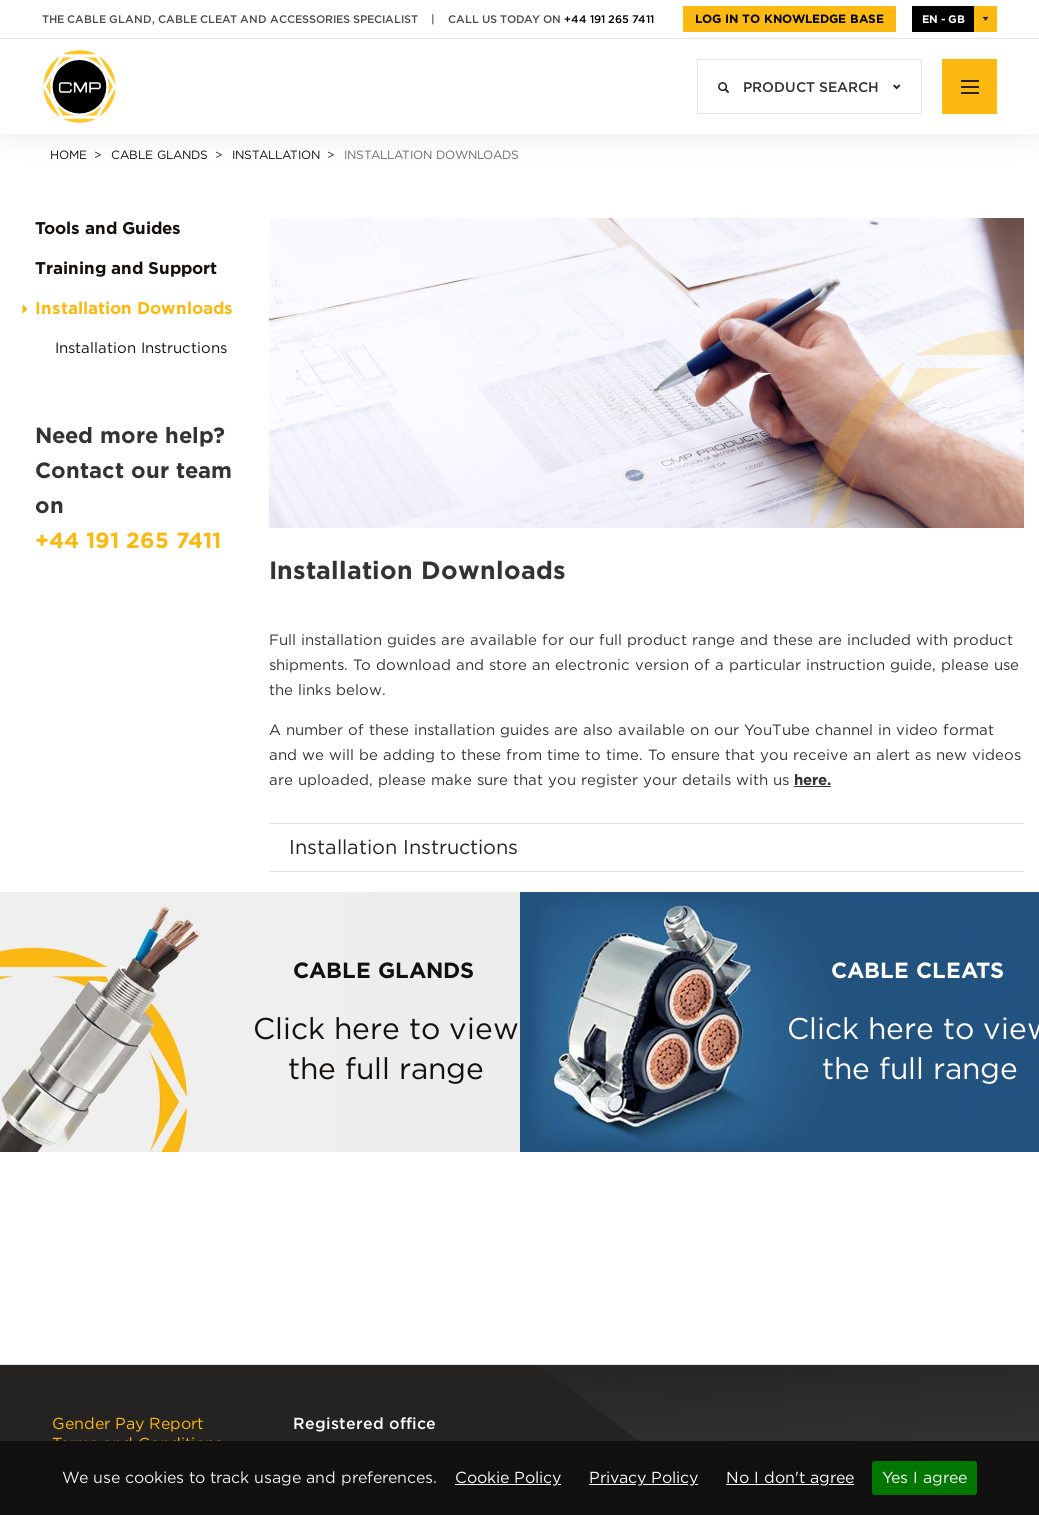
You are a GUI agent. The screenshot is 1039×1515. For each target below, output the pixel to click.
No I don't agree (790, 1477)
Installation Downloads (134, 309)
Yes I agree (924, 1477)
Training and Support (126, 269)
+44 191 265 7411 (609, 19)
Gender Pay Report (127, 1424)
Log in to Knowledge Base (789, 18)
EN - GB (943, 19)
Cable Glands (159, 154)
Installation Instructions (141, 348)
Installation (276, 154)
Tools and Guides (108, 229)
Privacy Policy (643, 1477)
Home (68, 154)
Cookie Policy (508, 1477)
